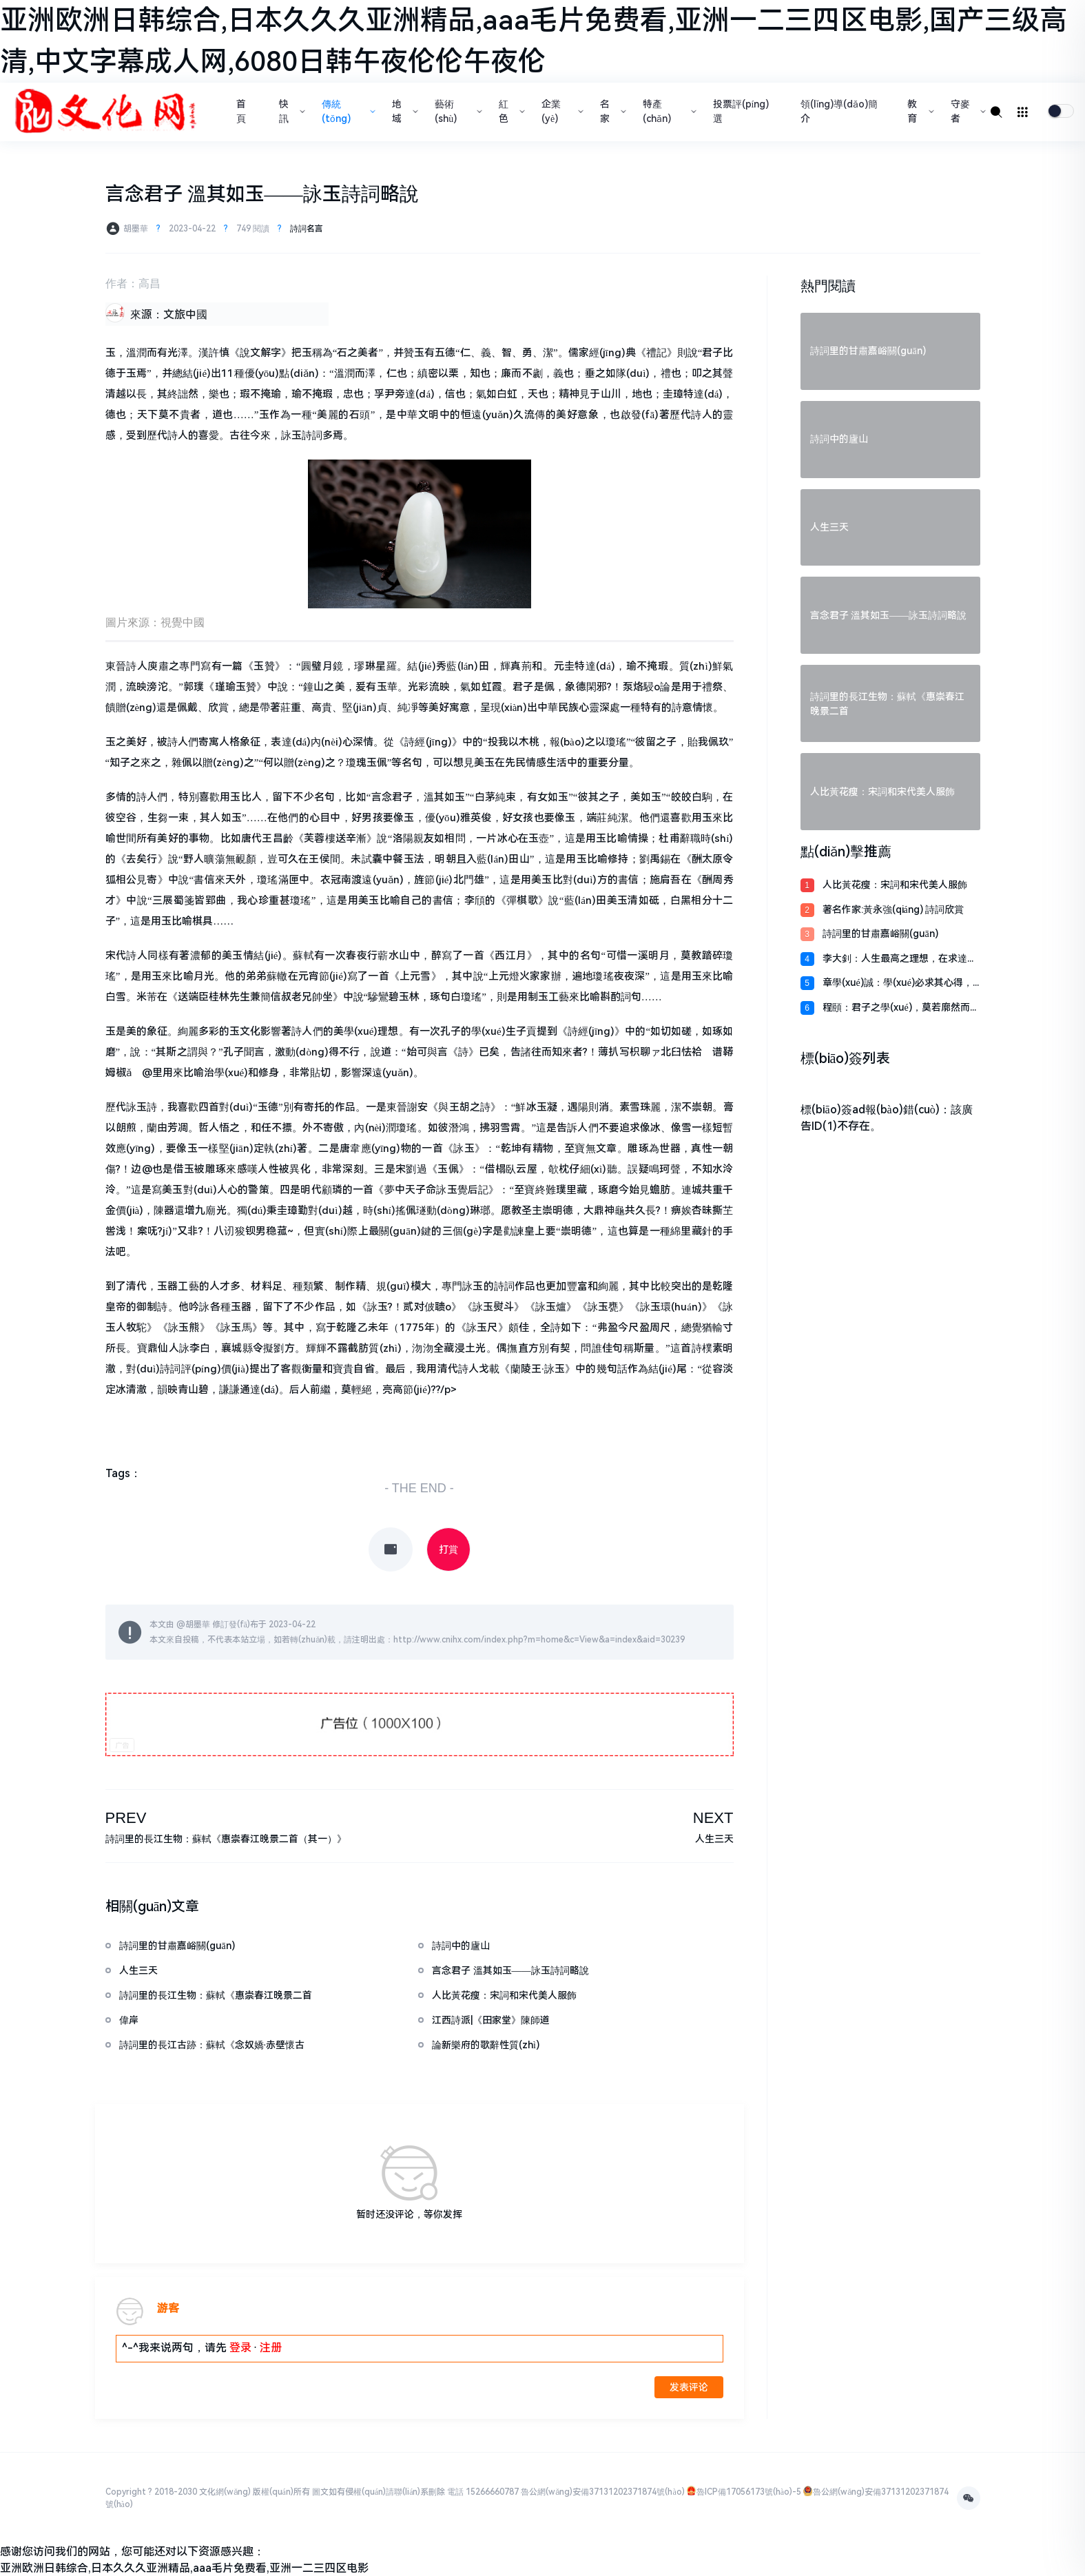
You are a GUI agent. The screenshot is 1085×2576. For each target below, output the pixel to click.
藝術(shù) (457, 111)
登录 (240, 2347)
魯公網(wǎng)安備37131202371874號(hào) (602, 2492)
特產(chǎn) (668, 111)
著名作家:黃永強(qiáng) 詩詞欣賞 (893, 909)
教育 (919, 111)
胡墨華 (197, 1624)
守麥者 (967, 111)
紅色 (510, 111)
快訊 (290, 111)
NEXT (713, 1817)
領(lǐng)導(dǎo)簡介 (839, 111)
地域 (403, 111)
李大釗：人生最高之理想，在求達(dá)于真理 (895, 959)
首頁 (241, 111)
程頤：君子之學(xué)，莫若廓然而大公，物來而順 (901, 1008)
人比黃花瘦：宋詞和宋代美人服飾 (895, 884)
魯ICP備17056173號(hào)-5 (748, 2492)
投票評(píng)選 (741, 111)
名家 (611, 111)
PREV (126, 1817)
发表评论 (689, 2387)
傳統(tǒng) (347, 111)
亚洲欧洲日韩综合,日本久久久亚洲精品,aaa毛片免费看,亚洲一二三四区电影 (184, 2568)
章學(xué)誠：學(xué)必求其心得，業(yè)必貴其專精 (898, 983)
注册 (271, 2347)
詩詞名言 (306, 229)
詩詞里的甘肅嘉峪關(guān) (880, 933)
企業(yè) (561, 111)
